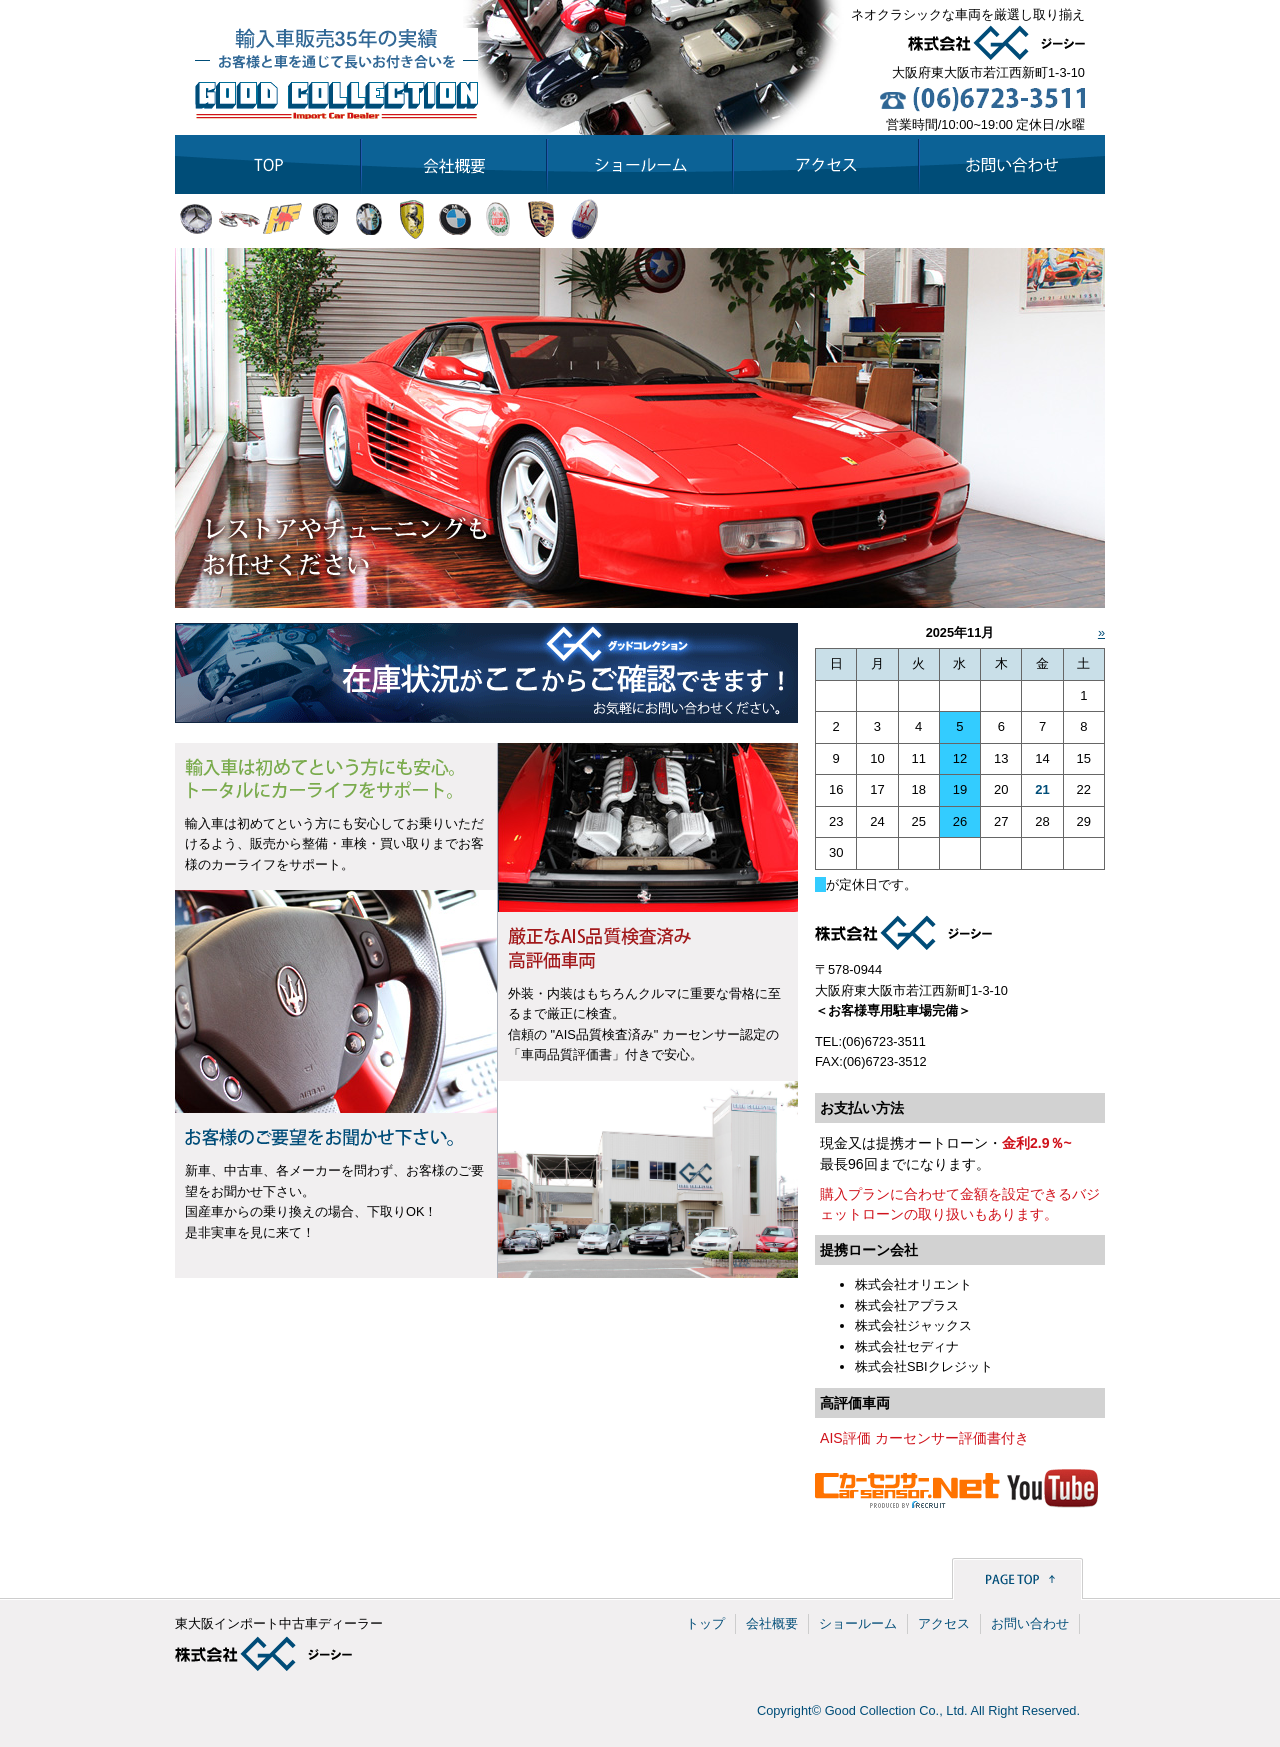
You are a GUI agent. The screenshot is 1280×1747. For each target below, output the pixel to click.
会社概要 (772, 1623)
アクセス (944, 1623)
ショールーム (858, 1623)
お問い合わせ (1030, 1623)
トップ (705, 1623)
